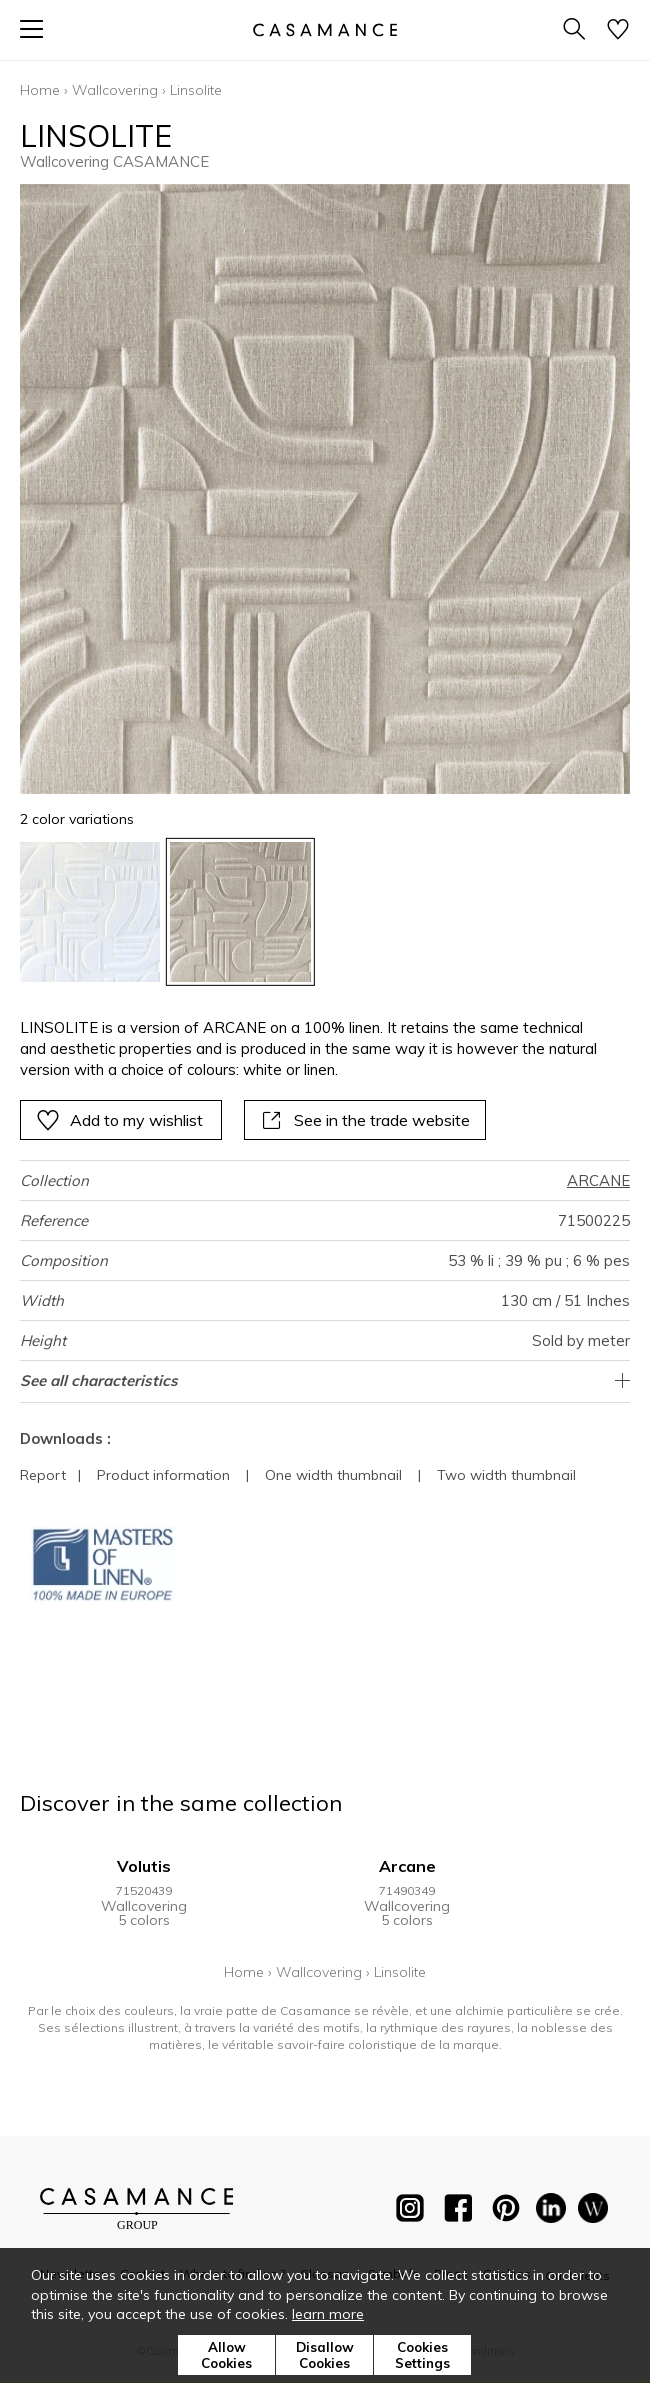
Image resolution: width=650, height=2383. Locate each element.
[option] (90, 912)
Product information (163, 1475)
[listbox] (325, 912)
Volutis (144, 1866)
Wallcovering (115, 90)
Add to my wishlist (119, 1120)
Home (40, 90)
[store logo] (325, 29)
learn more (328, 2314)
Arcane (407, 1866)
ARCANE (598, 1180)
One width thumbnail (333, 1475)
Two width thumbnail (506, 1475)
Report (43, 1475)
